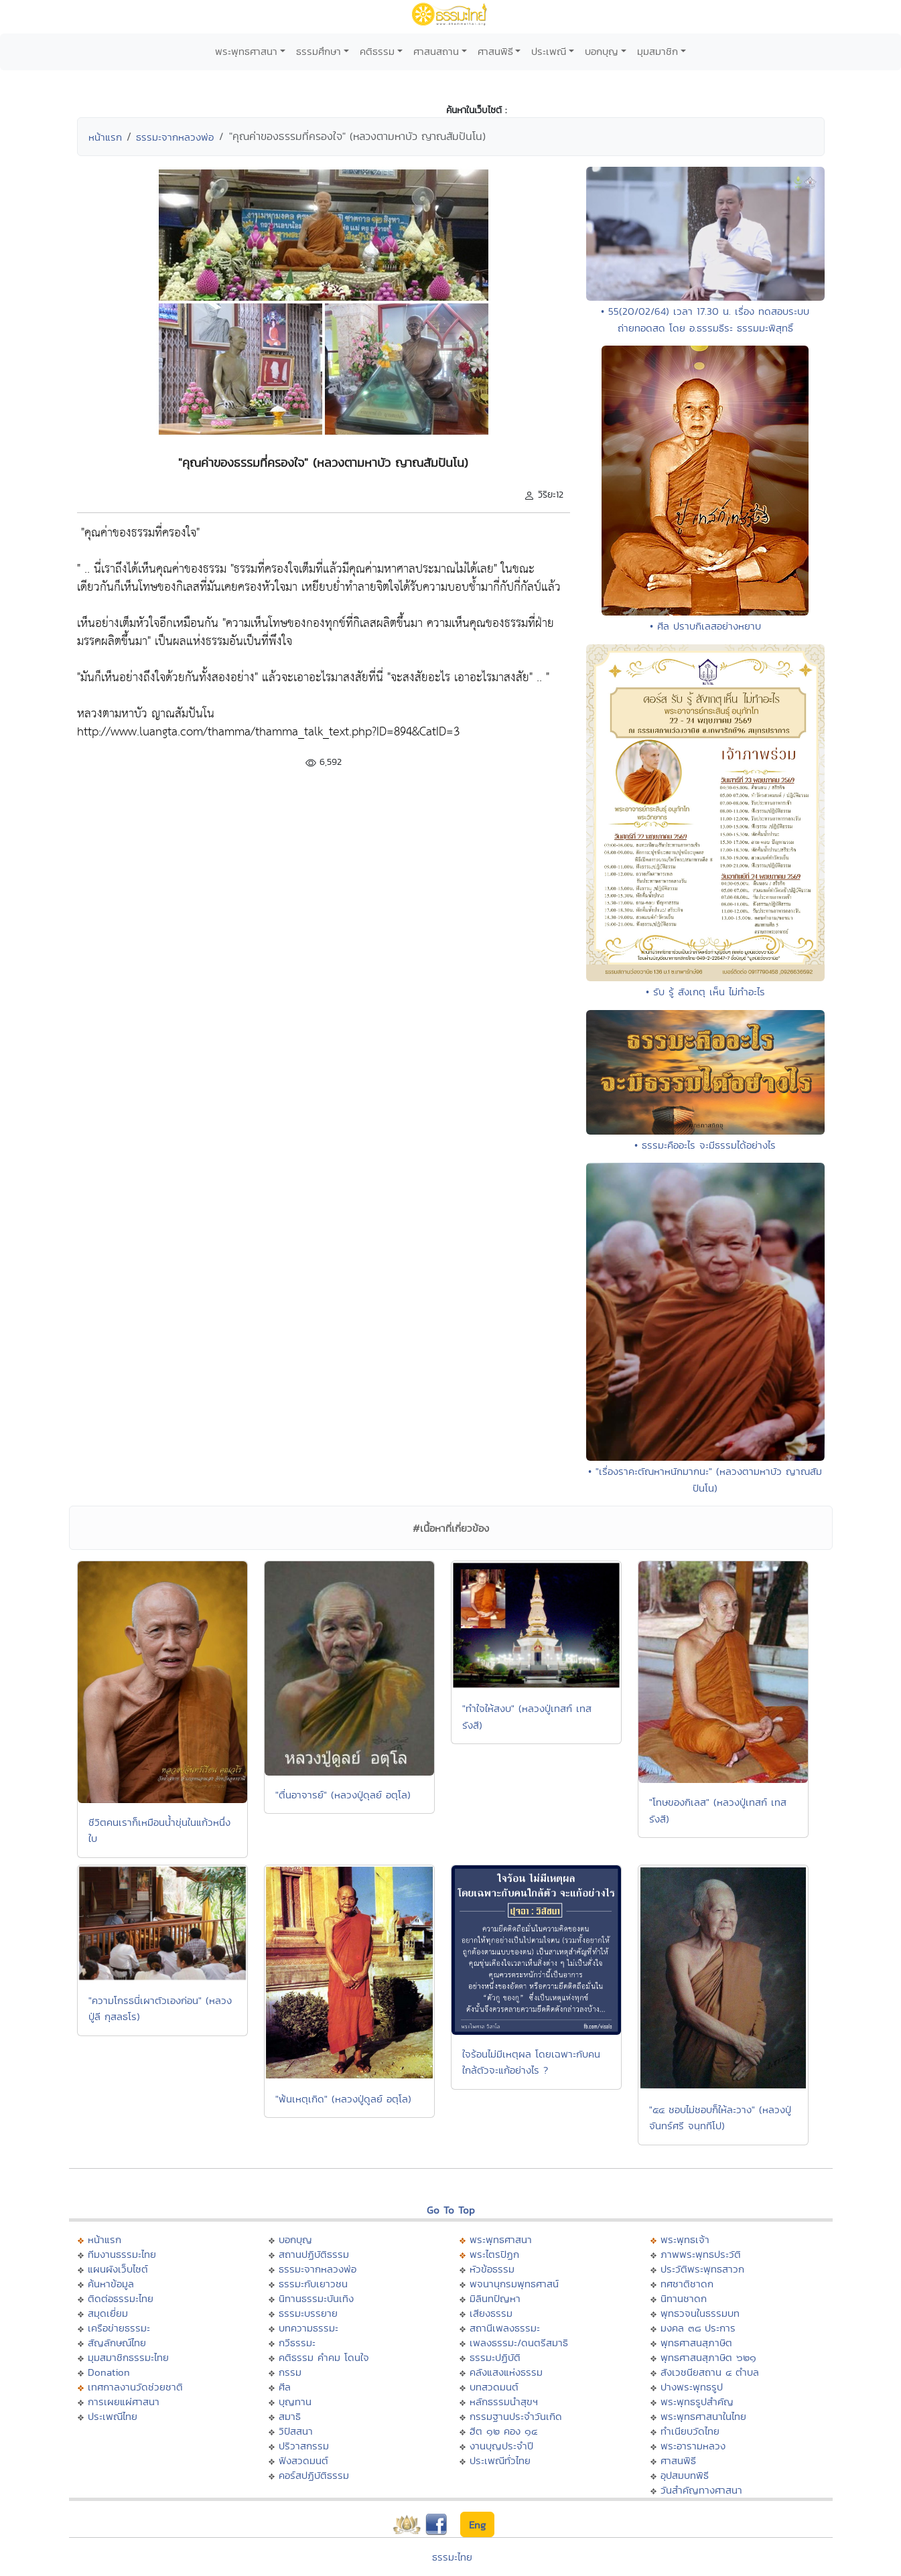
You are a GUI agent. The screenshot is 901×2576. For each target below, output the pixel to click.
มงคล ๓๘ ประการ (698, 2328)
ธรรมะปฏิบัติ (495, 2357)
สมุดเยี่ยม (108, 2313)
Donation (109, 2372)
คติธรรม (377, 51)
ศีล (285, 2387)
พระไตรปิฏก (494, 2254)
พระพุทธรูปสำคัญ (697, 2401)
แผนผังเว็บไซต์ (118, 2269)
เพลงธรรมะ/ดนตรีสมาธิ (519, 2343)
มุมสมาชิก (657, 51)
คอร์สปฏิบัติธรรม (314, 2475)
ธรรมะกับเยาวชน (313, 2284)
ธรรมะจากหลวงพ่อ (175, 137)
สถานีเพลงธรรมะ (505, 2328)
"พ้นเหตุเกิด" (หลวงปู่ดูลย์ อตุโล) (343, 2099)
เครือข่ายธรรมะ (119, 2328)
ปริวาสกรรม (304, 2446)
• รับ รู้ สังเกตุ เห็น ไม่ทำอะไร (705, 992)
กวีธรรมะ (297, 2343)
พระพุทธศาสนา (246, 51)
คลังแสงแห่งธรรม (506, 2372)
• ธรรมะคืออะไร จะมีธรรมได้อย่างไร (705, 1145)
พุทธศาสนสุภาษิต (696, 2343)
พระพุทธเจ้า (685, 2239)
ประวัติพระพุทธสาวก (702, 2269)
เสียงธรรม (491, 2313)
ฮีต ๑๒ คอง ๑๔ (503, 2431)
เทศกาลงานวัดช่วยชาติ (135, 2387)
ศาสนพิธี (495, 51)
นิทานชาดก (684, 2298)
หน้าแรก (105, 137)
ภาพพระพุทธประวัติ (701, 2254)
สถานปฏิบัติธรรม (314, 2254)
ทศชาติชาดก (687, 2284)
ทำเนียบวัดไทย (690, 2431)
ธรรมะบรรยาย (308, 2313)
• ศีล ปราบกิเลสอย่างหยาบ (705, 626)
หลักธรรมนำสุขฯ (504, 2401)
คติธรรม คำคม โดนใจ (324, 2357)
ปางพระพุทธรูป (692, 2387)
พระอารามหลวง (693, 2446)
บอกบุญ (601, 51)
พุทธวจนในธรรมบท (700, 2313)
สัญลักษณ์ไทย (117, 2343)
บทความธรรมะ (308, 2328)
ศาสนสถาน (436, 51)
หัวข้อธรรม (492, 2269)
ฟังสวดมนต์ (303, 2460)
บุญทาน (295, 2401)
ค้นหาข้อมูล (111, 2284)
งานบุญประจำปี (501, 2446)
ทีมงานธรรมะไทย (122, 2254)
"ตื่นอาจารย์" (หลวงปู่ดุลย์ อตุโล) (343, 1795)
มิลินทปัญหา (495, 2298)
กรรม (290, 2372)
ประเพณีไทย (112, 2416)
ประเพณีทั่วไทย (500, 2460)
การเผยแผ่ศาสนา (123, 2401)
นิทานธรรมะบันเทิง (316, 2298)
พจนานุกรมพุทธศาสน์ (514, 2284)
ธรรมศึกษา (318, 51)
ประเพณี (548, 51)
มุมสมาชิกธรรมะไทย (128, 2357)
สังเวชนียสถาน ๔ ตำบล (710, 2372)
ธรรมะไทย (452, 2557)
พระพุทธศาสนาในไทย (703, 2416)
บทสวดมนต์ (494, 2387)
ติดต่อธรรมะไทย (120, 2298)
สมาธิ (290, 2416)
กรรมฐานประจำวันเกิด (516, 2416)
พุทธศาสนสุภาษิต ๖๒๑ (708, 2357)
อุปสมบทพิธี (685, 2475)
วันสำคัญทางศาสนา (701, 2490)
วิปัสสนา (296, 2431)
